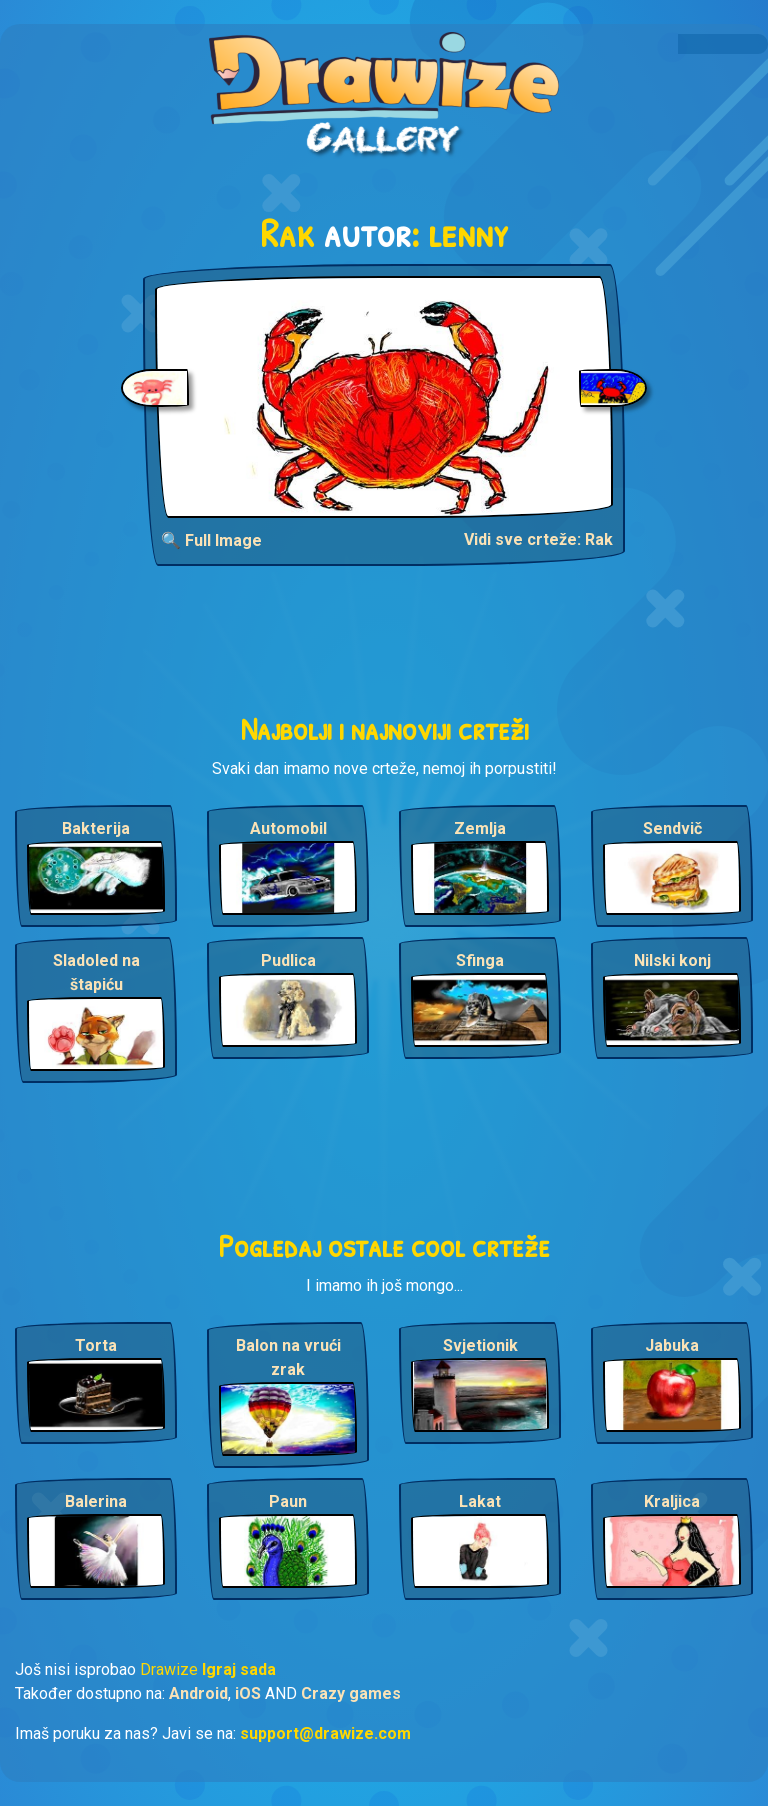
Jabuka (672, 1345)
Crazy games (351, 1693)
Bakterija (96, 828)
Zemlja (480, 828)
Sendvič (672, 828)
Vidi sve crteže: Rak (538, 539)
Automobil (288, 828)
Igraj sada (239, 1669)
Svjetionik (480, 1345)
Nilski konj (672, 960)
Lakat (480, 1501)
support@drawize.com (325, 1733)
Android (198, 1693)
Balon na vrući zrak (288, 1357)
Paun (288, 1501)
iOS (248, 1693)
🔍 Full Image (211, 540)
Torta (96, 1345)
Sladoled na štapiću (96, 972)
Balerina (96, 1501)
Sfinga (480, 960)
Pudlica (288, 960)
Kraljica (672, 1501)
